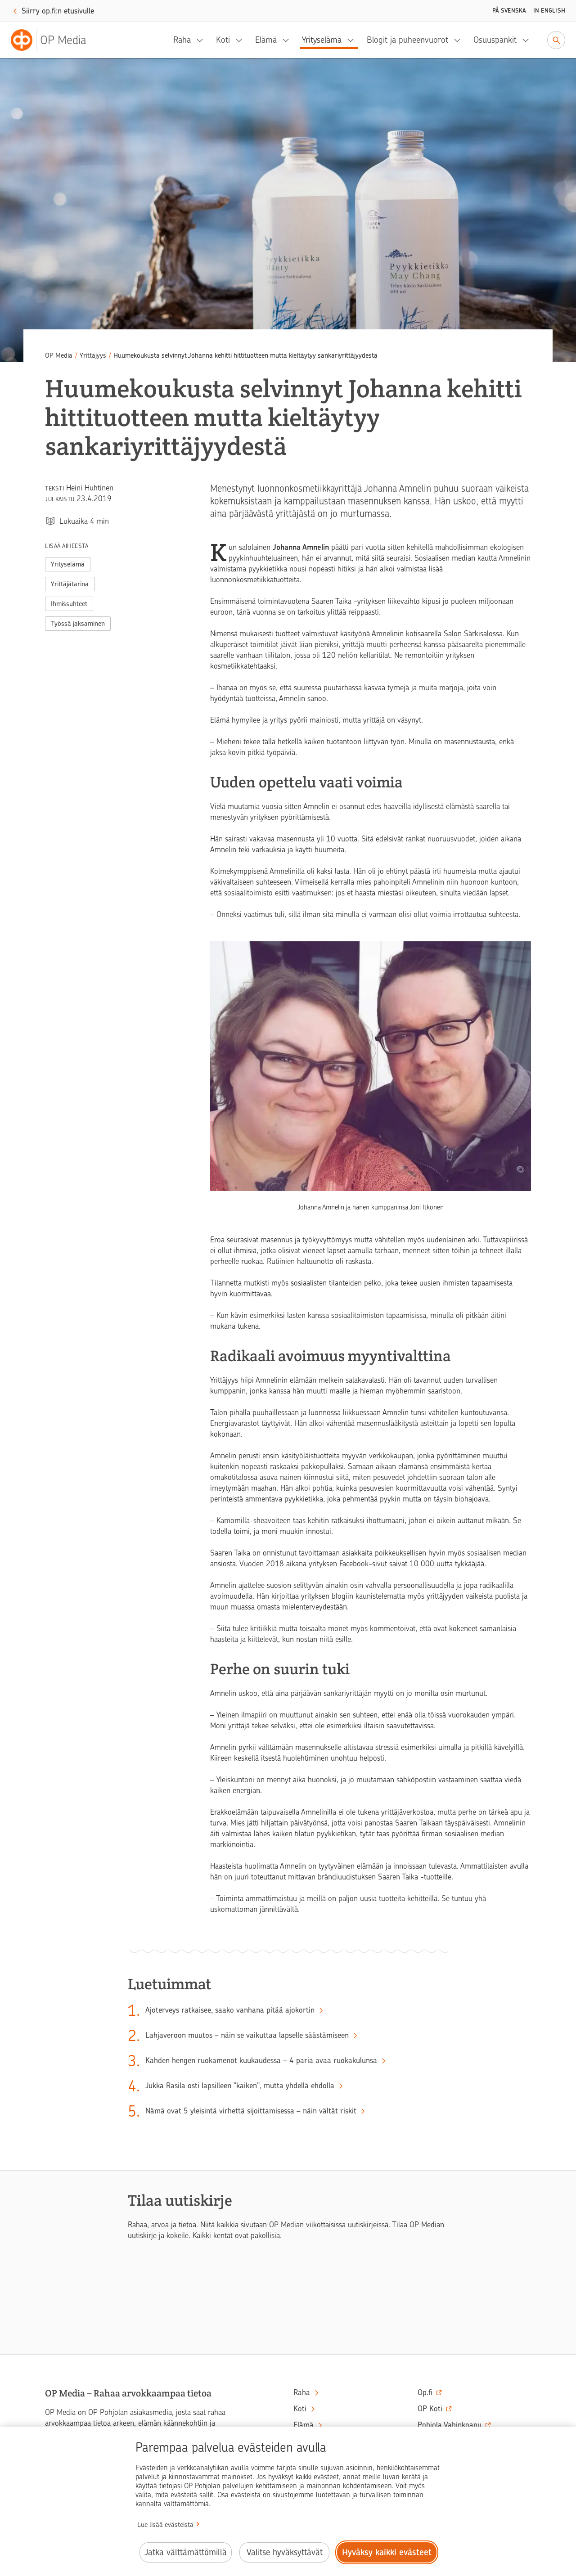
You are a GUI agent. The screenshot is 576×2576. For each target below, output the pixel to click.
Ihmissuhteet (69, 604)
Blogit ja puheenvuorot (407, 40)
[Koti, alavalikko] (242, 40)
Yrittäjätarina (70, 584)
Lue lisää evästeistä (165, 2525)
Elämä (266, 40)
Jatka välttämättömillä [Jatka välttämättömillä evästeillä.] (185, 2552)
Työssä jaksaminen (78, 624)
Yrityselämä (322, 40)
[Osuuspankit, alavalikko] (528, 40)
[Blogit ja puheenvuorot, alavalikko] (460, 40)
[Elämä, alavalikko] (288, 40)
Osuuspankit (495, 40)
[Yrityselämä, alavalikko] (353, 40)
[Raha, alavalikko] (202, 40)
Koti (223, 40)
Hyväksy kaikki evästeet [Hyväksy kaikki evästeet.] (387, 2552)
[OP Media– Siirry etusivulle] (54, 40)
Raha (182, 40)
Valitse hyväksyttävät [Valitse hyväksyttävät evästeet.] (285, 2552)
